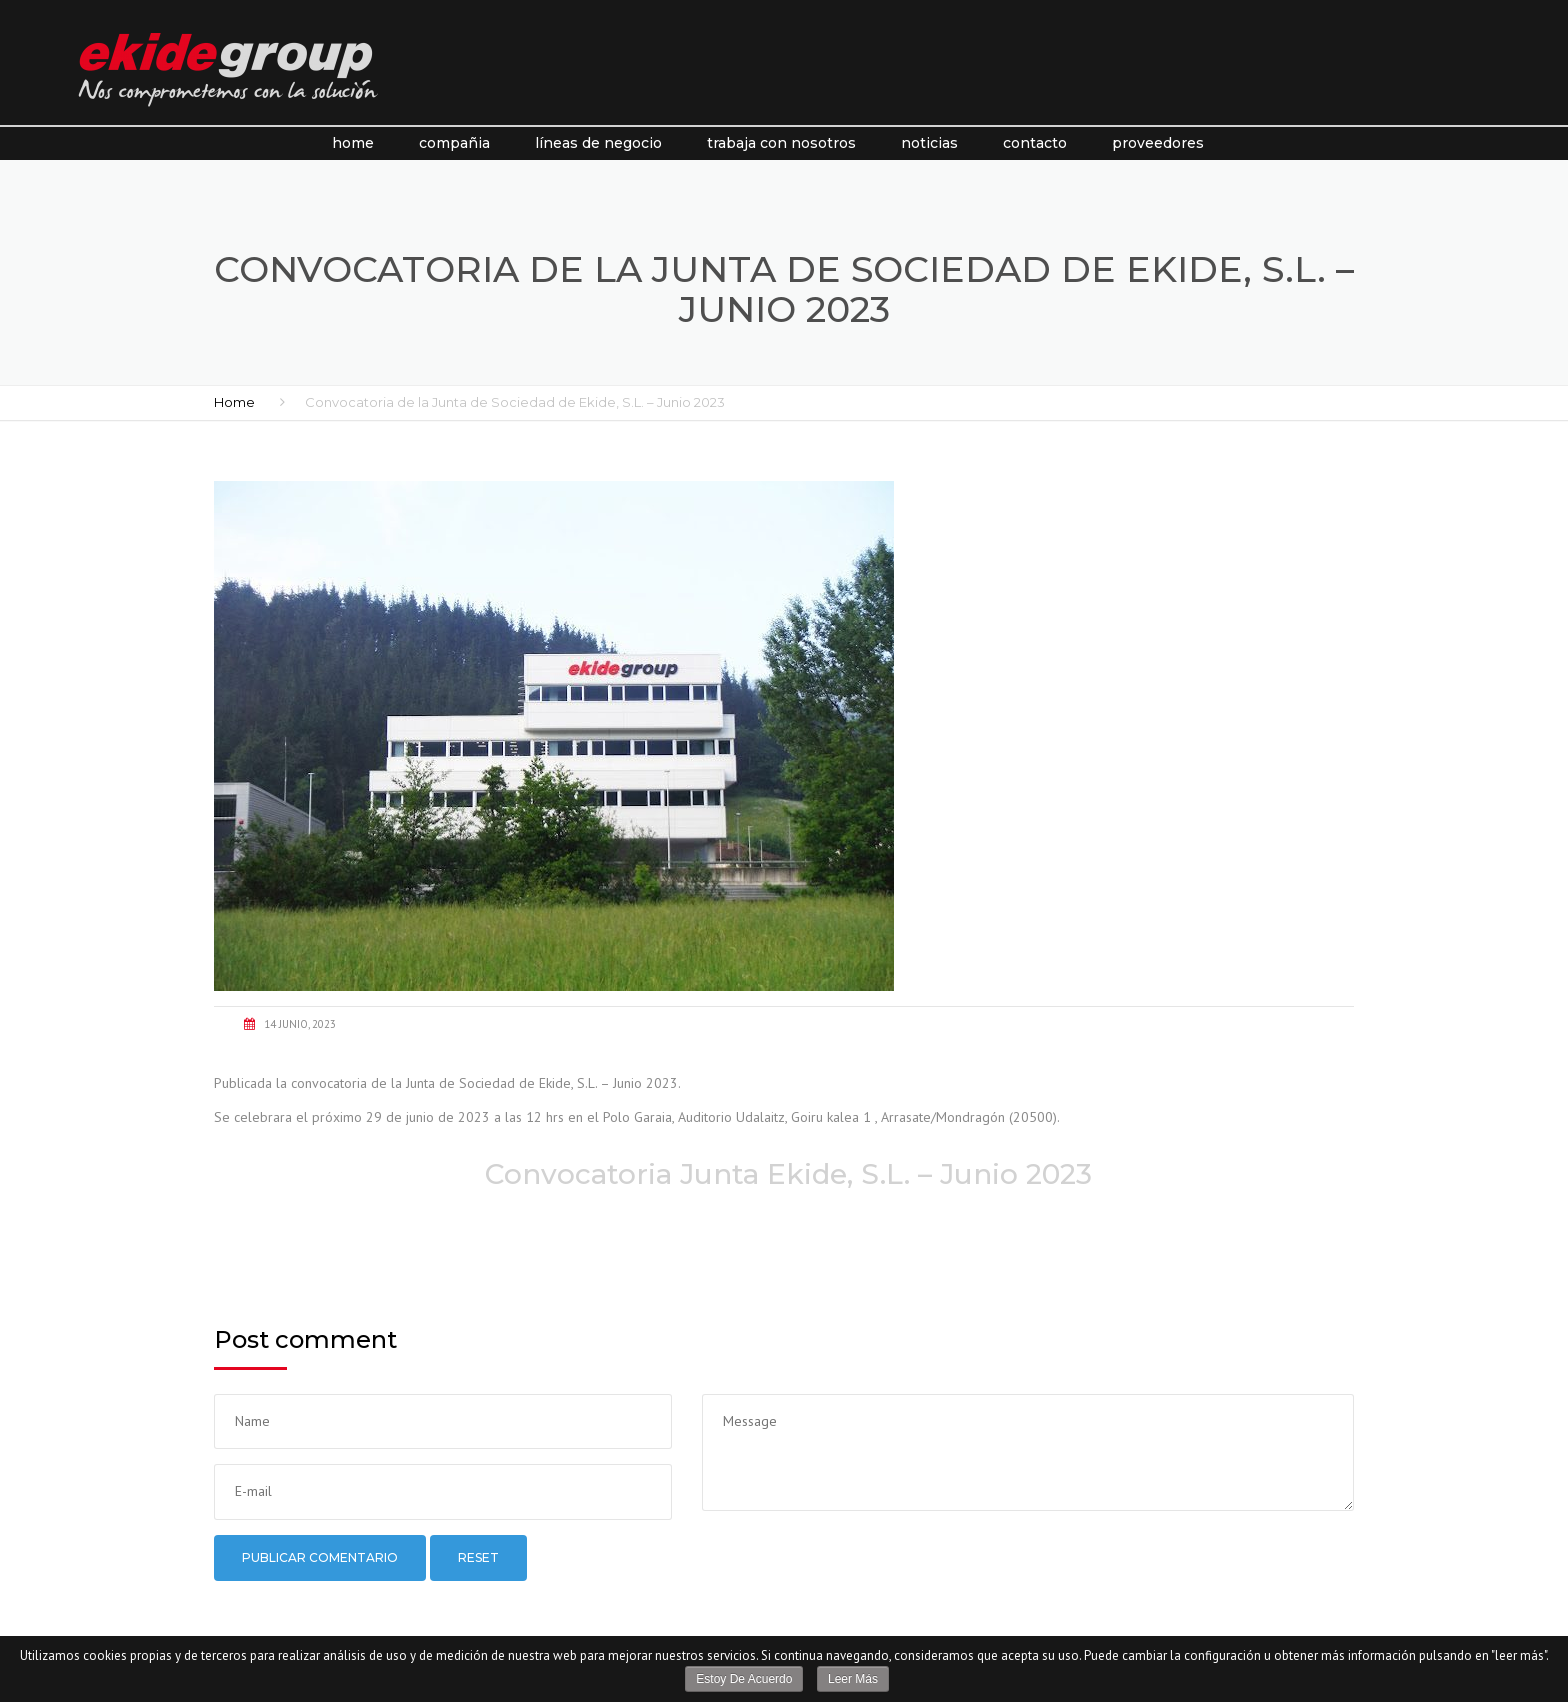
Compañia (454, 143)
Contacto (1035, 143)
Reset (478, 1557)
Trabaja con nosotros (781, 143)
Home (353, 143)
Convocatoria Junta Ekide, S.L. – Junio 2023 (784, 1174)
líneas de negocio (598, 143)
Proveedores (1158, 143)
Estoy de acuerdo (744, 1679)
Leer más (853, 1679)
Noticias (929, 143)
